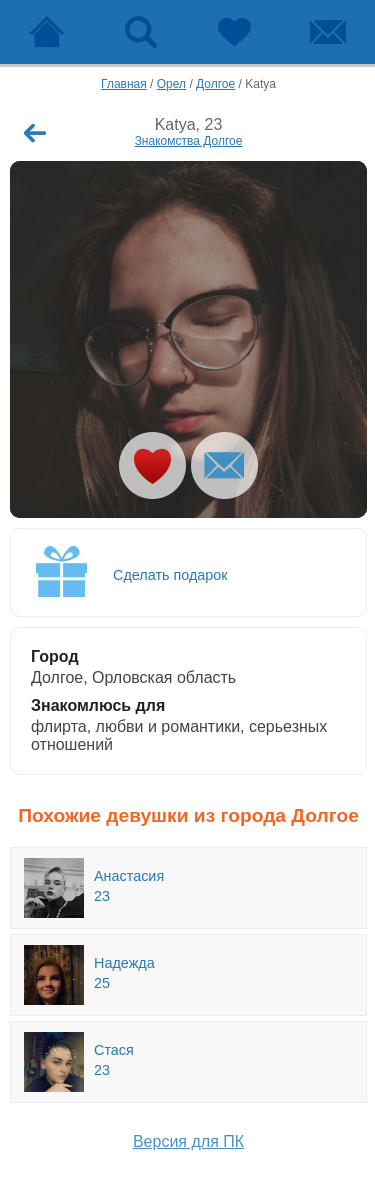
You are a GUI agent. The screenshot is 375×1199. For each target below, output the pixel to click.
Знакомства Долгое (189, 141)
